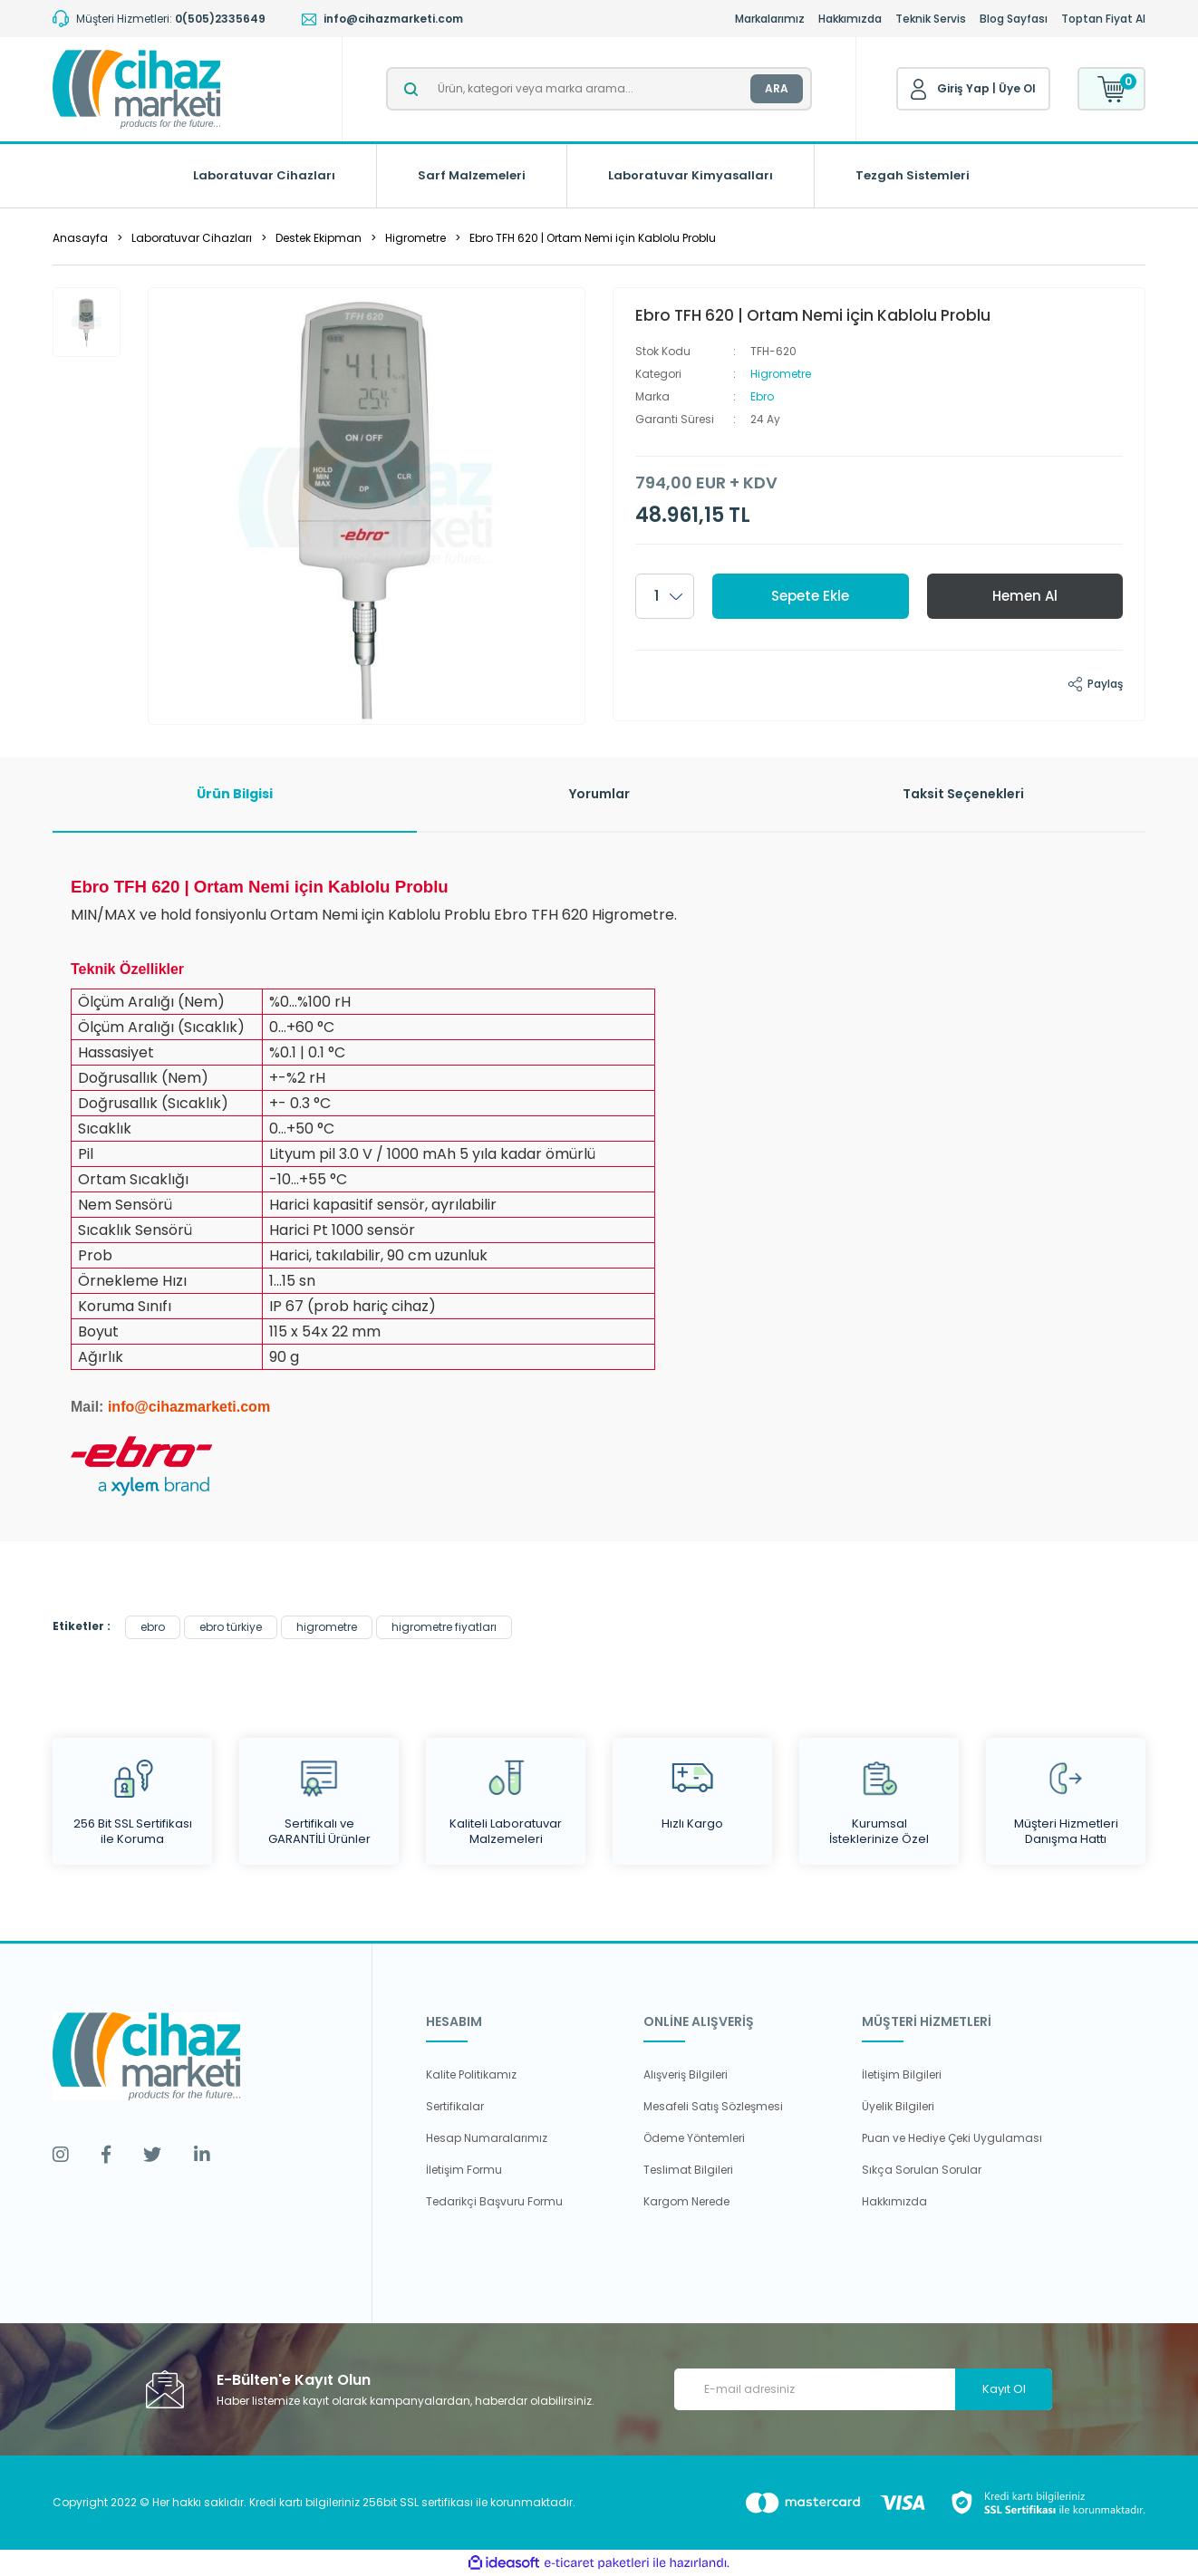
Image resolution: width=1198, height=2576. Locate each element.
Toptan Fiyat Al (1103, 18)
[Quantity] (664, 596)
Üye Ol (1017, 88)
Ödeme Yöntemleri (694, 2138)
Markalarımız (770, 18)
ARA (776, 88)
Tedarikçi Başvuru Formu (494, 2201)
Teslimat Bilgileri (688, 2169)
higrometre (326, 1627)
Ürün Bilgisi (235, 794)
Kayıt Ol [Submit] (1004, 2389)
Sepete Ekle (810, 595)
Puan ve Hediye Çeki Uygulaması (952, 2138)
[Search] (599, 89)
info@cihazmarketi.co (182, 1406)
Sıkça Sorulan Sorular (921, 2169)
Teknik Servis (930, 18)
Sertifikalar (455, 2106)
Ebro (762, 396)
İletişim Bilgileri (902, 2074)
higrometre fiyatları (444, 1627)
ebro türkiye (230, 1627)
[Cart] (1111, 89)
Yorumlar (599, 794)
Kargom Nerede (686, 2201)
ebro (152, 1627)
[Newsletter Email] (863, 2389)
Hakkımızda (850, 18)
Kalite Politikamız (471, 2074)
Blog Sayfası (1014, 18)
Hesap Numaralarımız (486, 2138)
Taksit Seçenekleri (963, 794)
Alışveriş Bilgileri (685, 2074)
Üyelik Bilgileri (898, 2106)
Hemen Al (1025, 595)
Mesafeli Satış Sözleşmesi (713, 2106)
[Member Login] (919, 90)
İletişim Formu (464, 2169)
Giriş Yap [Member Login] (963, 88)
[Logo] (136, 89)
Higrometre (780, 373)
